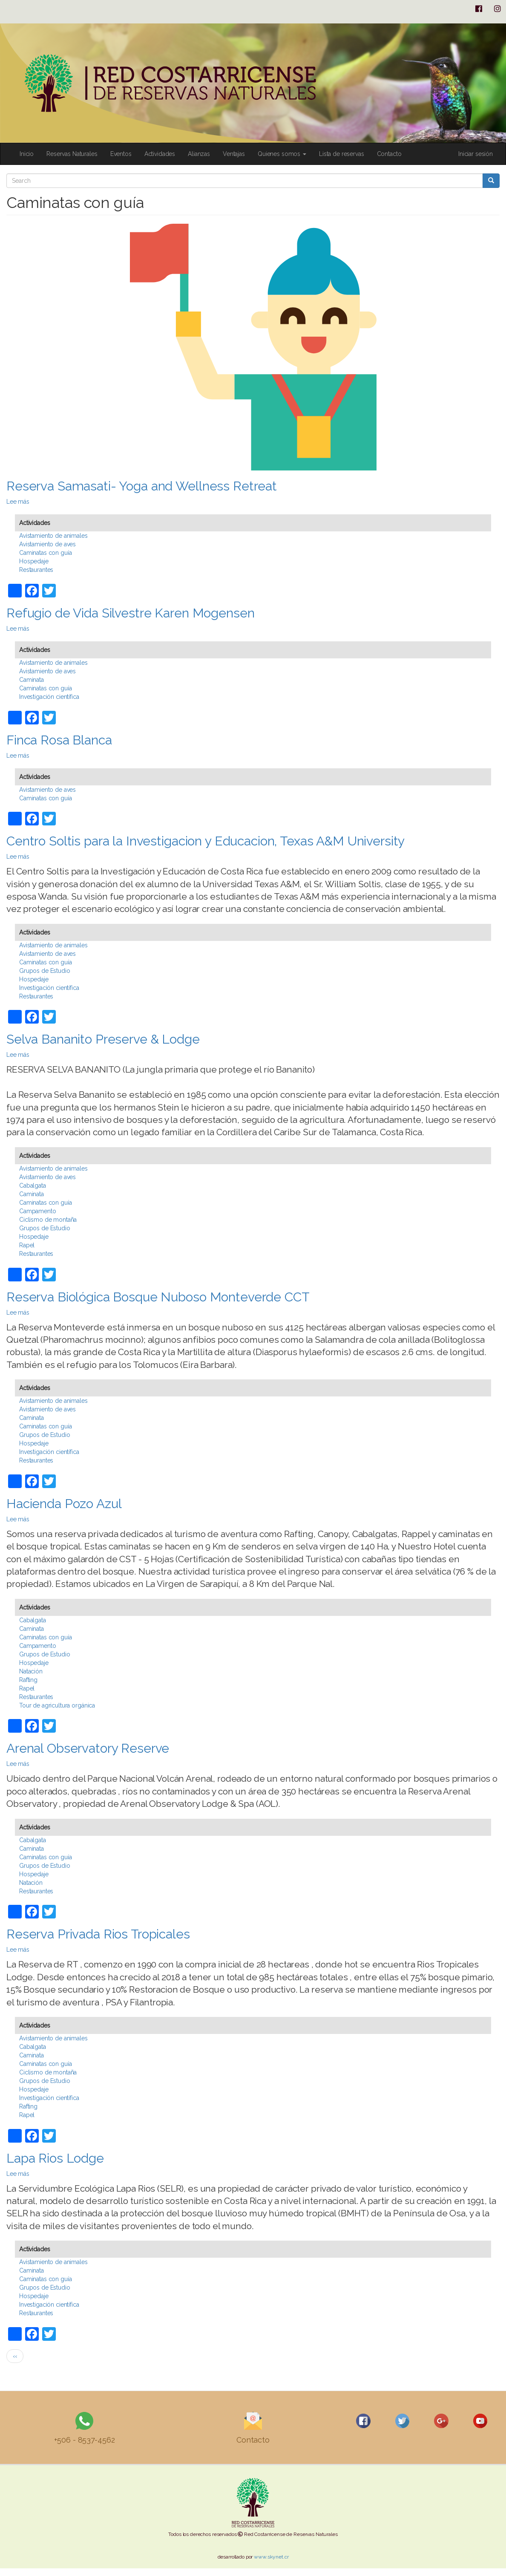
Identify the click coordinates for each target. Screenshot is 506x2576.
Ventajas (234, 153)
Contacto (389, 153)
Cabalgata (32, 1185)
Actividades (159, 153)
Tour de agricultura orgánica (57, 1705)
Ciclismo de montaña (48, 1219)
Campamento (37, 1211)
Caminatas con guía (45, 552)
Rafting (28, 1679)
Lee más (17, 501)
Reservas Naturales (71, 153)
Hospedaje (34, 561)
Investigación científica (49, 696)
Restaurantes (36, 569)
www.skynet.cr (271, 2557)
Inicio (27, 153)
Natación (31, 1671)
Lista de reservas (341, 153)
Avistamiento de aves (47, 544)
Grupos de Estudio (44, 970)
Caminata (31, 679)
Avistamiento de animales (53, 535)
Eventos (121, 153)
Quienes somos (282, 153)
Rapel (26, 1245)
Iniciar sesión (475, 153)
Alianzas (199, 153)
